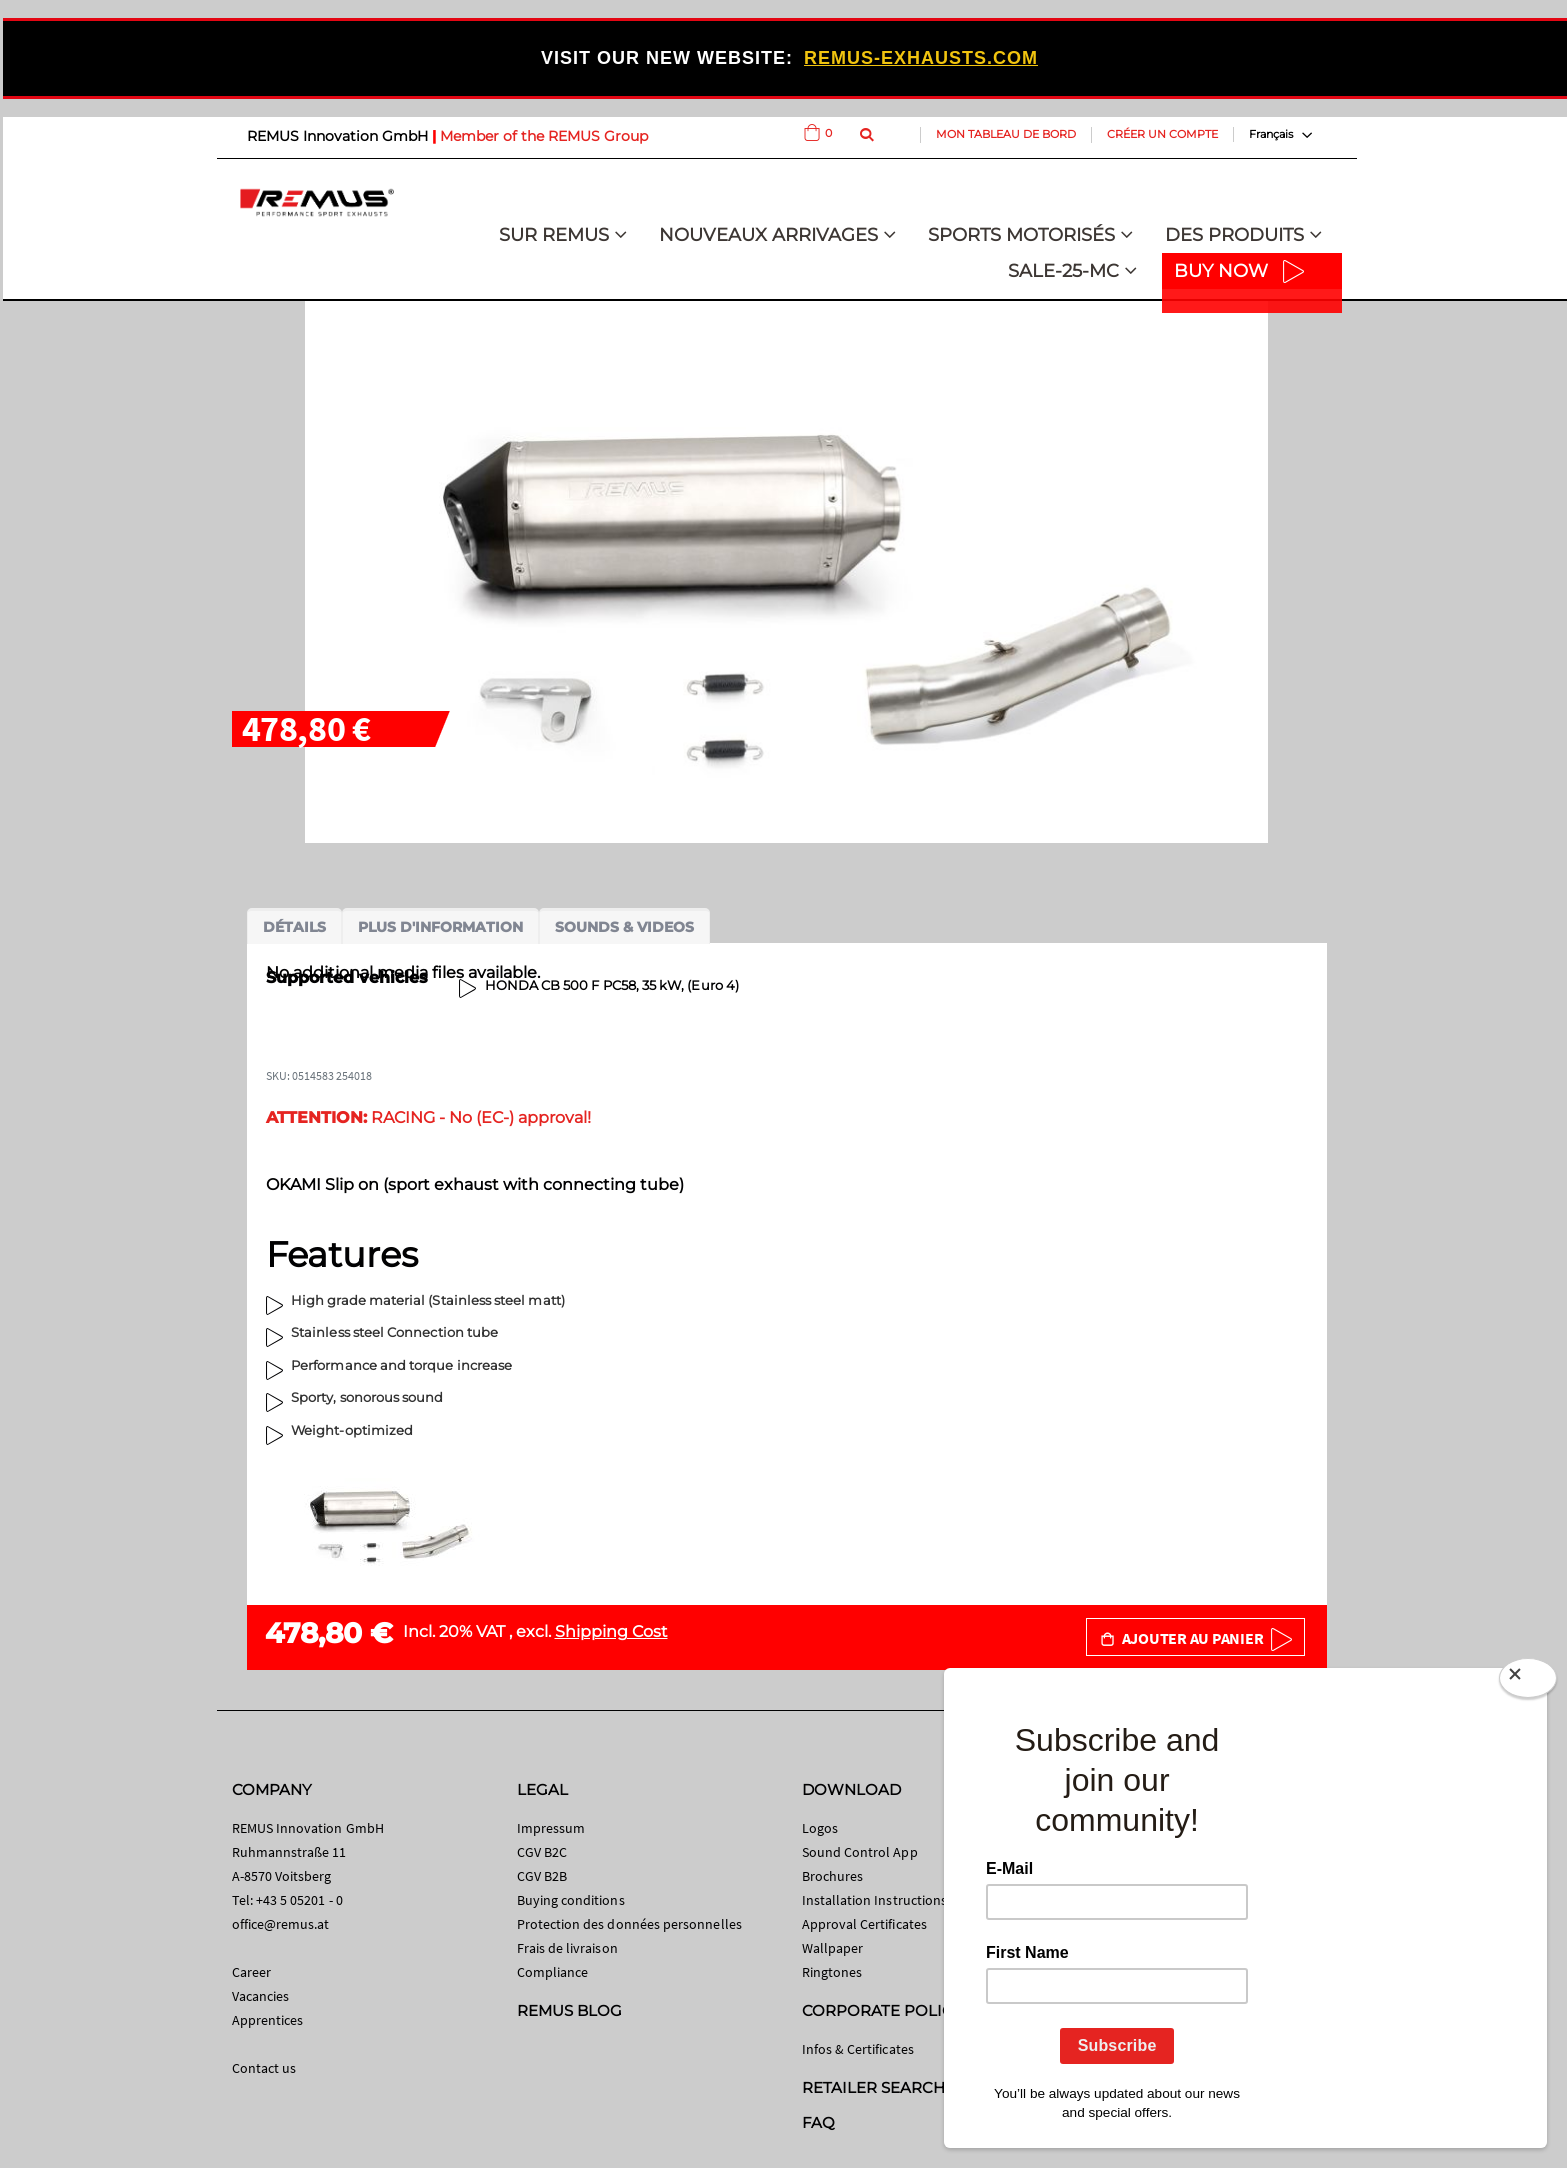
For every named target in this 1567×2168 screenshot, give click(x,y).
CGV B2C (542, 1852)
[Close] (1528, 1682)
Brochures (833, 1876)
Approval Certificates (864, 1924)
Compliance (553, 1972)
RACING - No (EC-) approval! (428, 1117)
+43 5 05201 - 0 (299, 1900)
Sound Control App (860, 1852)
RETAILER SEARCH (874, 2087)
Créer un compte (1162, 134)
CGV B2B (542, 1876)
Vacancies (261, 1996)
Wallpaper (833, 1948)
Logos (820, 1828)
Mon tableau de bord (1006, 134)
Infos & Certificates (858, 2049)
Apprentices (268, 2020)
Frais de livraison (567, 1948)
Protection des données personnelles (629, 1924)
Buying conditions (571, 1900)
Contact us (264, 2068)
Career (251, 1972)
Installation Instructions (875, 1900)
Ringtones (832, 1972)
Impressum (551, 1828)
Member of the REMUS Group (544, 136)
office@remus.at (281, 1924)
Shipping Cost (611, 1631)
